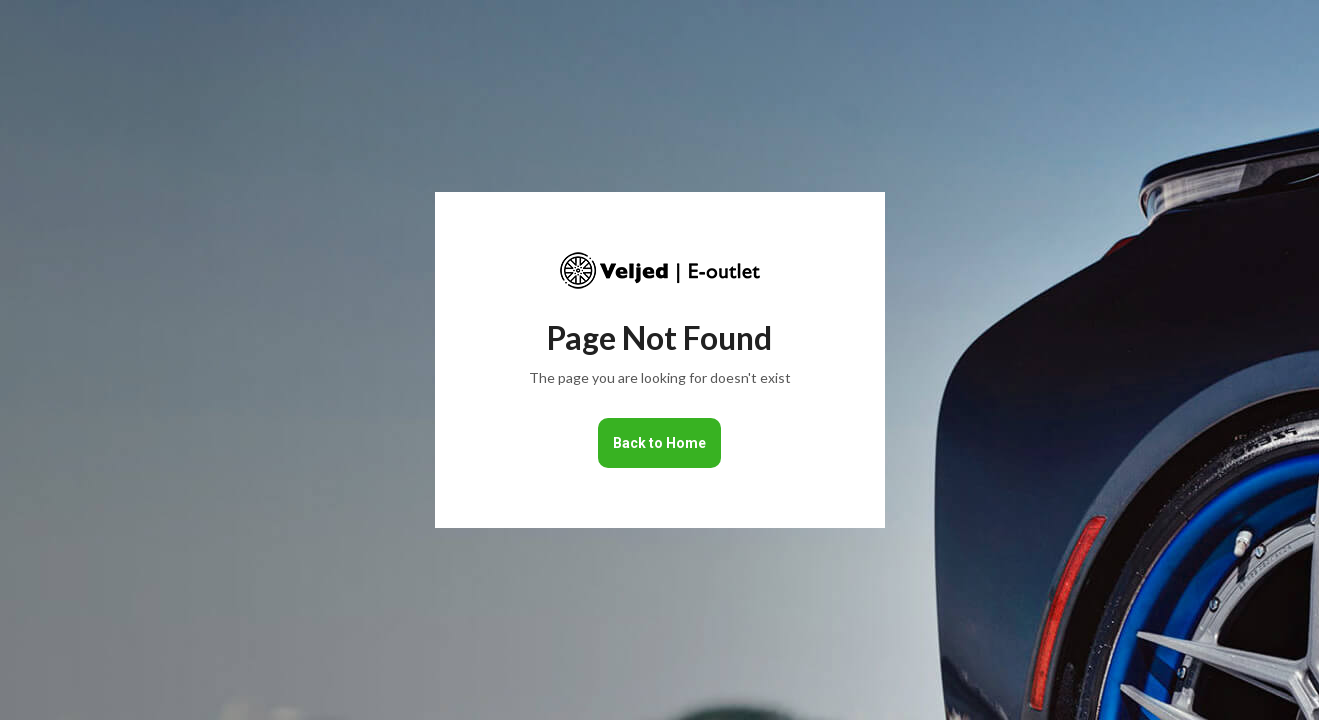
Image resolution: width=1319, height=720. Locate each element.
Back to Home (659, 443)
